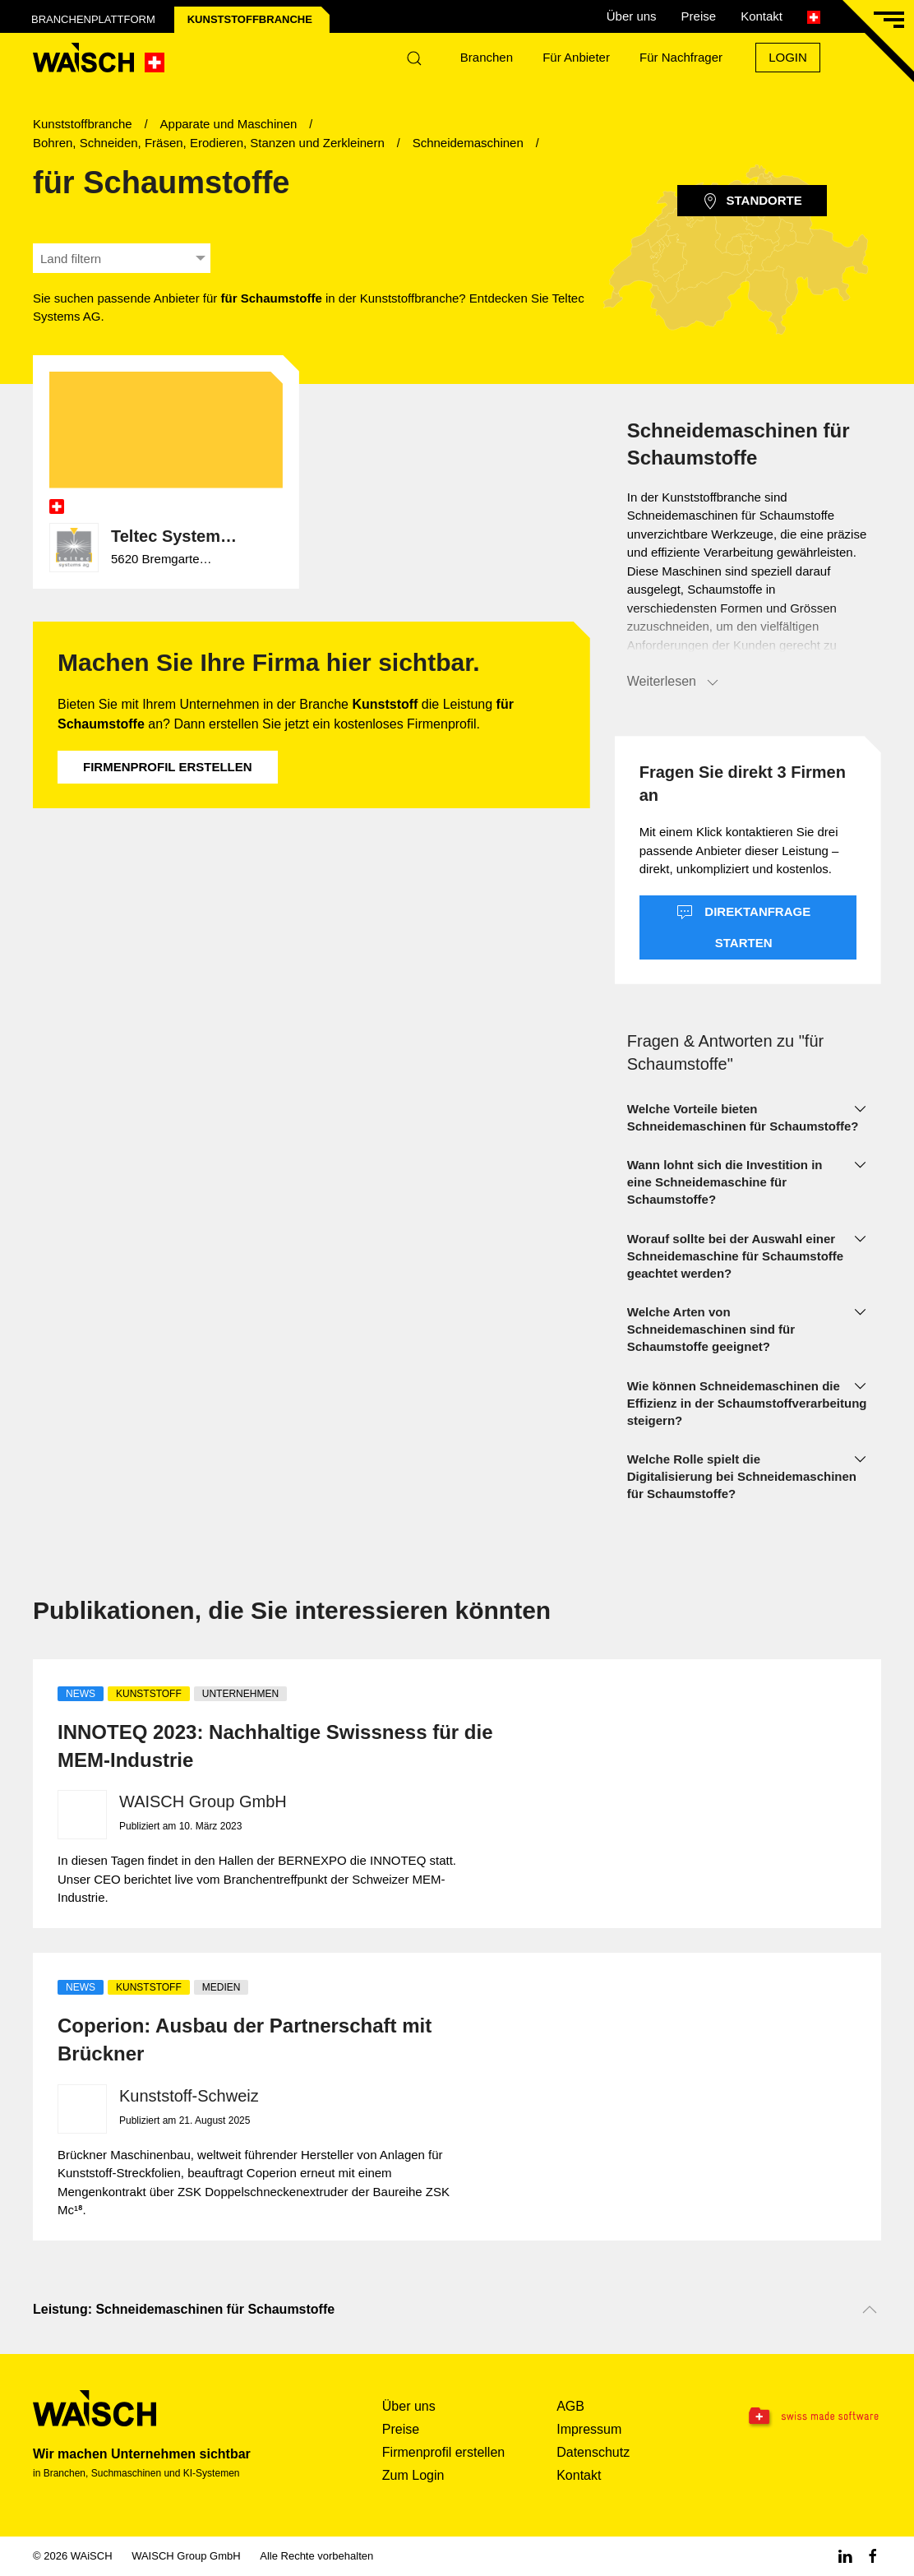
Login (788, 57)
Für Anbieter (576, 57)
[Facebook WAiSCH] (873, 2556)
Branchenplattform (93, 19)
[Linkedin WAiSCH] (845, 2556)
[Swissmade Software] (806, 2417)
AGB (570, 2406)
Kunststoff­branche (249, 19)
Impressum (588, 2429)
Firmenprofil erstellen (167, 767)
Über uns (632, 16)
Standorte (752, 201)
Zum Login (413, 2475)
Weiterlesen (674, 682)
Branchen (486, 57)
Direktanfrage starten (743, 927)
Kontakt (761, 16)
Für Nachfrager (680, 57)
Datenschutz (593, 2452)
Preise (699, 16)
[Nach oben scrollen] (869, 2309)
